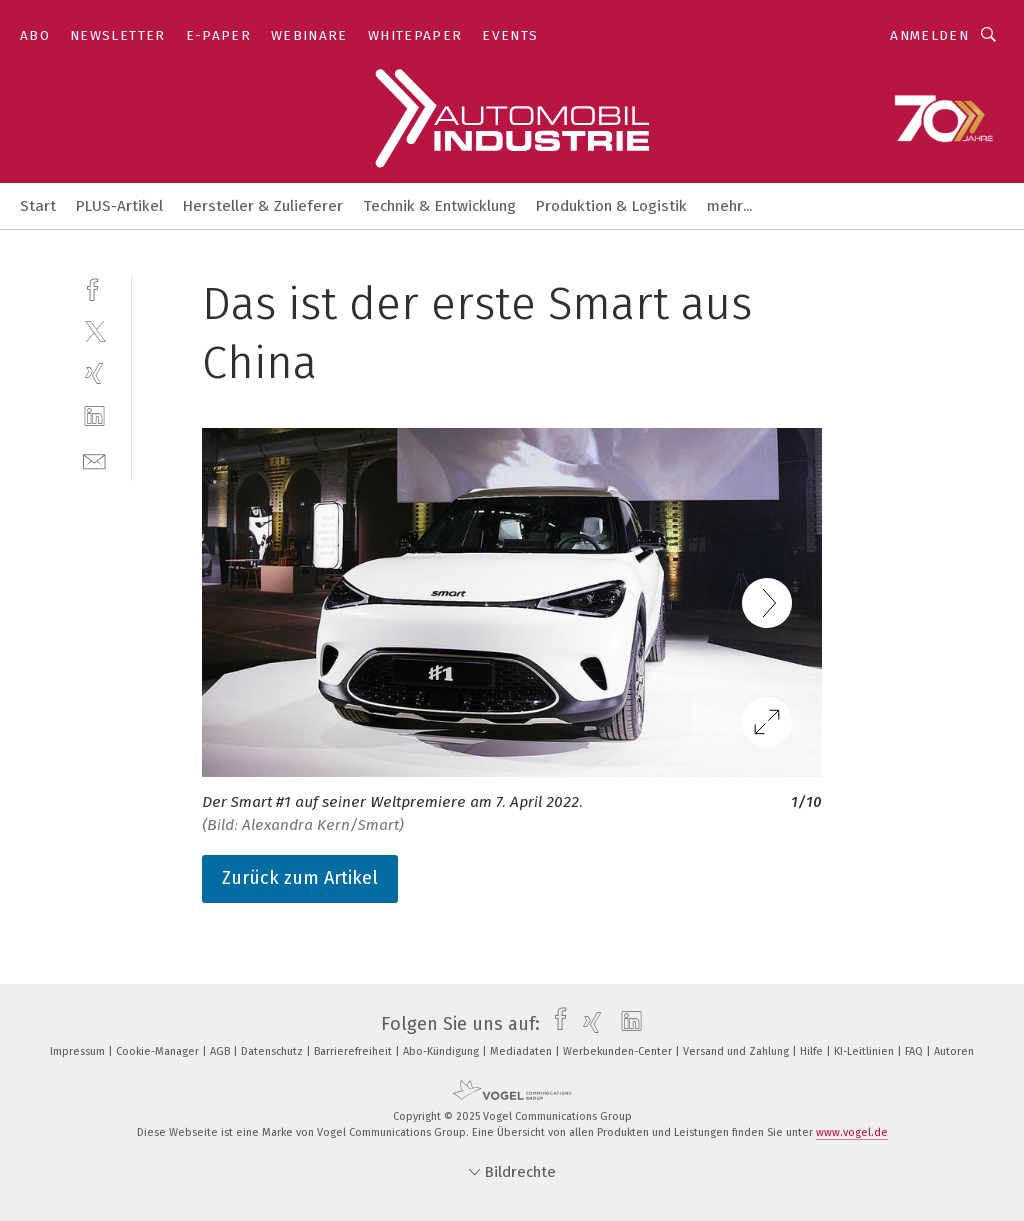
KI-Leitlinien (865, 1051)
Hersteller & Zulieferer (263, 206)
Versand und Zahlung (737, 1051)
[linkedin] (94, 416)
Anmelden (929, 35)
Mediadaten (522, 1051)
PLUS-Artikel (119, 206)
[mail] (94, 459)
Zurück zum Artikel (300, 878)
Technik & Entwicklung (439, 206)
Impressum (79, 1051)
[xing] (94, 373)
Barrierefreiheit (354, 1051)
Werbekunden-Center (619, 1051)
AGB (221, 1051)
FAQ (915, 1051)
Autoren (954, 1051)
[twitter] (94, 330)
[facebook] (94, 287)
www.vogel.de (852, 1132)
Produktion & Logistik (611, 206)
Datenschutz (273, 1051)
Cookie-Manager (159, 1051)
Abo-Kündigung (442, 1051)
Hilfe (813, 1051)
